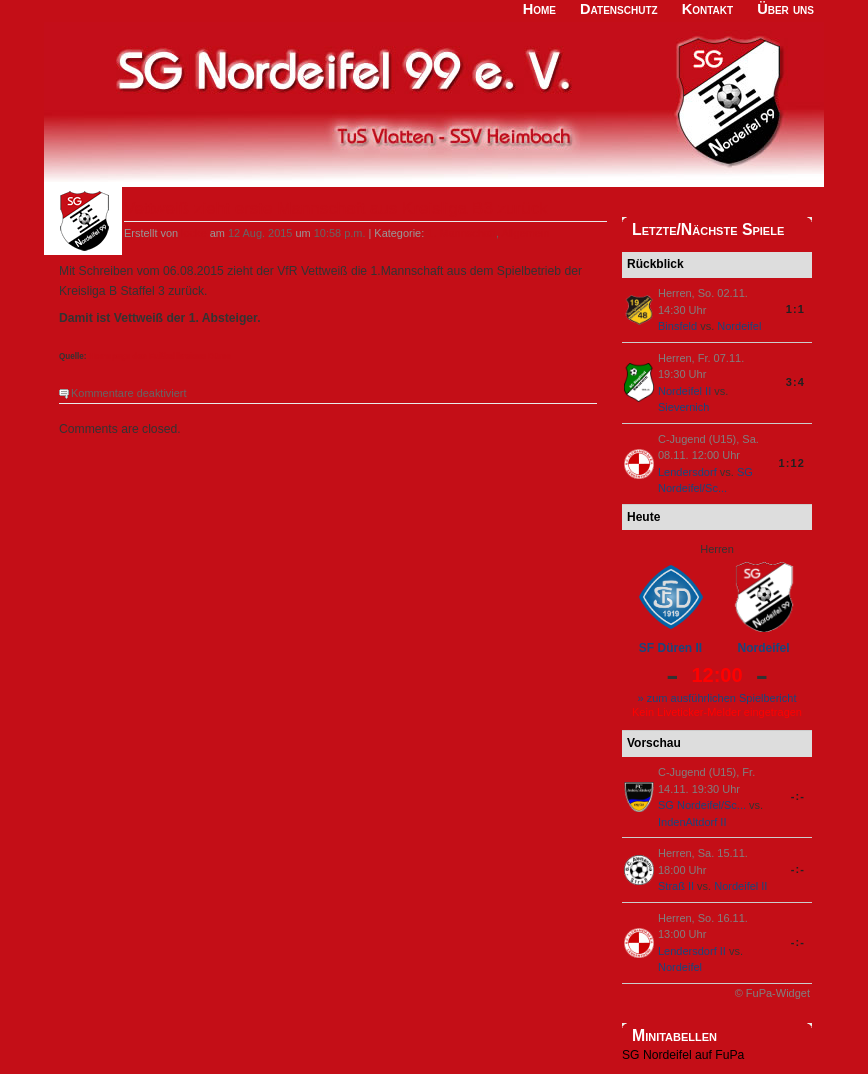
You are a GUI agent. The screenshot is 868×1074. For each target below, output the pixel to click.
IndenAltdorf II (692, 822)
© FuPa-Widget (772, 993)
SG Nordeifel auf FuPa (683, 1055)
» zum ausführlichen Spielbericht (717, 698)
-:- (798, 796)
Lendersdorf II (692, 951)
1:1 (795, 309)
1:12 (792, 463)
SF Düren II (670, 648)
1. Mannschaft (461, 233)
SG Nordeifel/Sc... (702, 805)
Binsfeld (677, 326)
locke (194, 233)
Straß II (676, 886)
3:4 (795, 382)
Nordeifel (739, 326)
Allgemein (525, 233)
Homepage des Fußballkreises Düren (160, 356)
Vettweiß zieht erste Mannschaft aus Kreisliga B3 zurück (336, 208)
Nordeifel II (684, 391)
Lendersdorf (687, 472)
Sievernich (683, 407)
